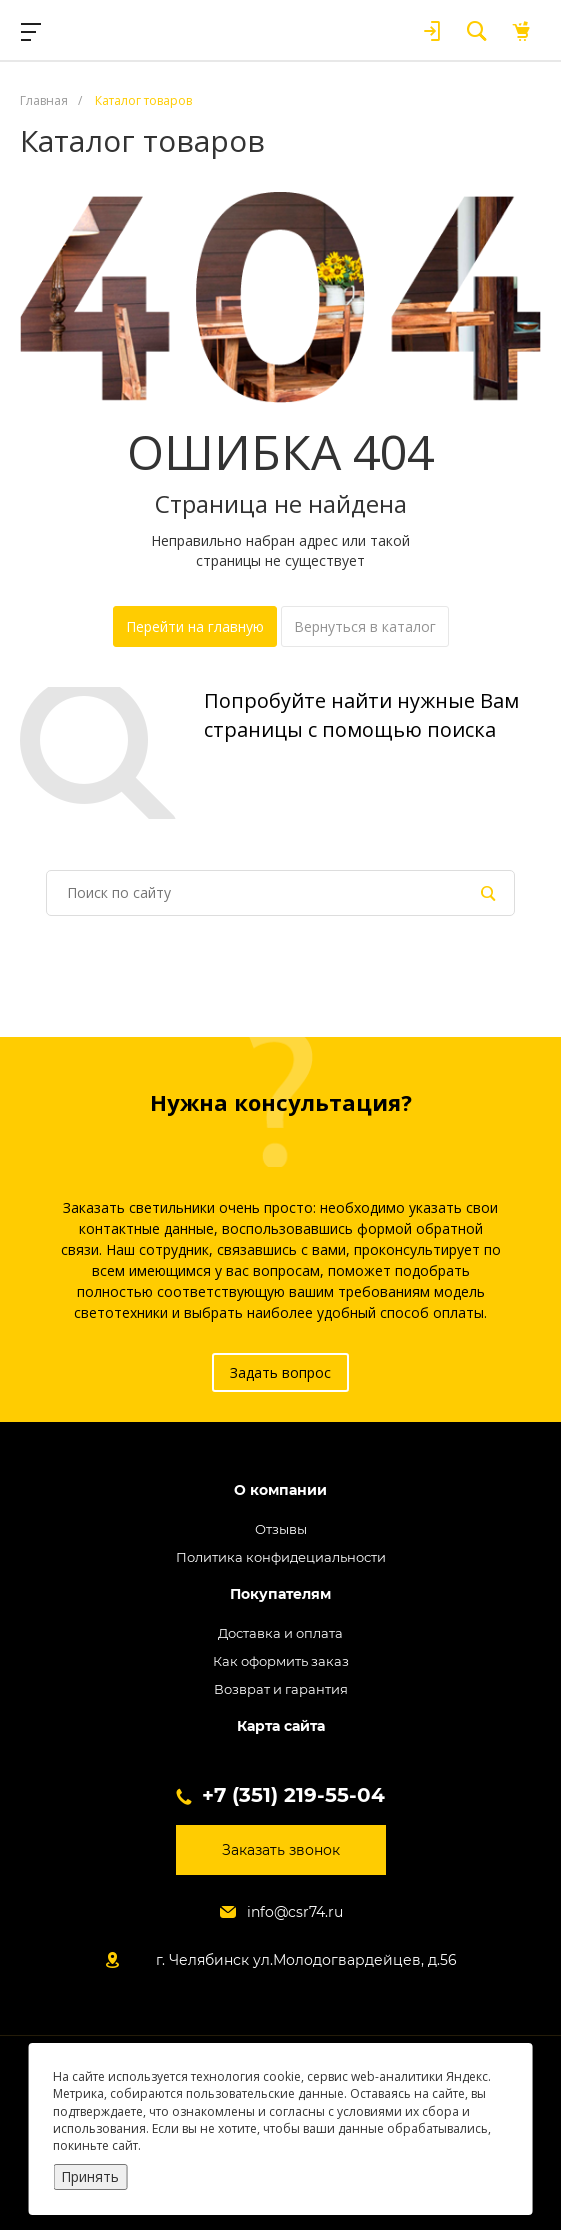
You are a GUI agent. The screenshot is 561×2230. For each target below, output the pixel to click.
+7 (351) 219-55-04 (293, 1795)
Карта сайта (281, 1726)
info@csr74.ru (295, 1912)
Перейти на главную (195, 626)
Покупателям (280, 1594)
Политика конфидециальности (281, 1557)
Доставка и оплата (280, 1633)
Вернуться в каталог (365, 626)
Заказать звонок (281, 1850)
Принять (90, 2176)
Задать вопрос (280, 1372)
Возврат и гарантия (281, 1689)
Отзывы (281, 1529)
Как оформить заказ (281, 1661)
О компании (280, 1490)
